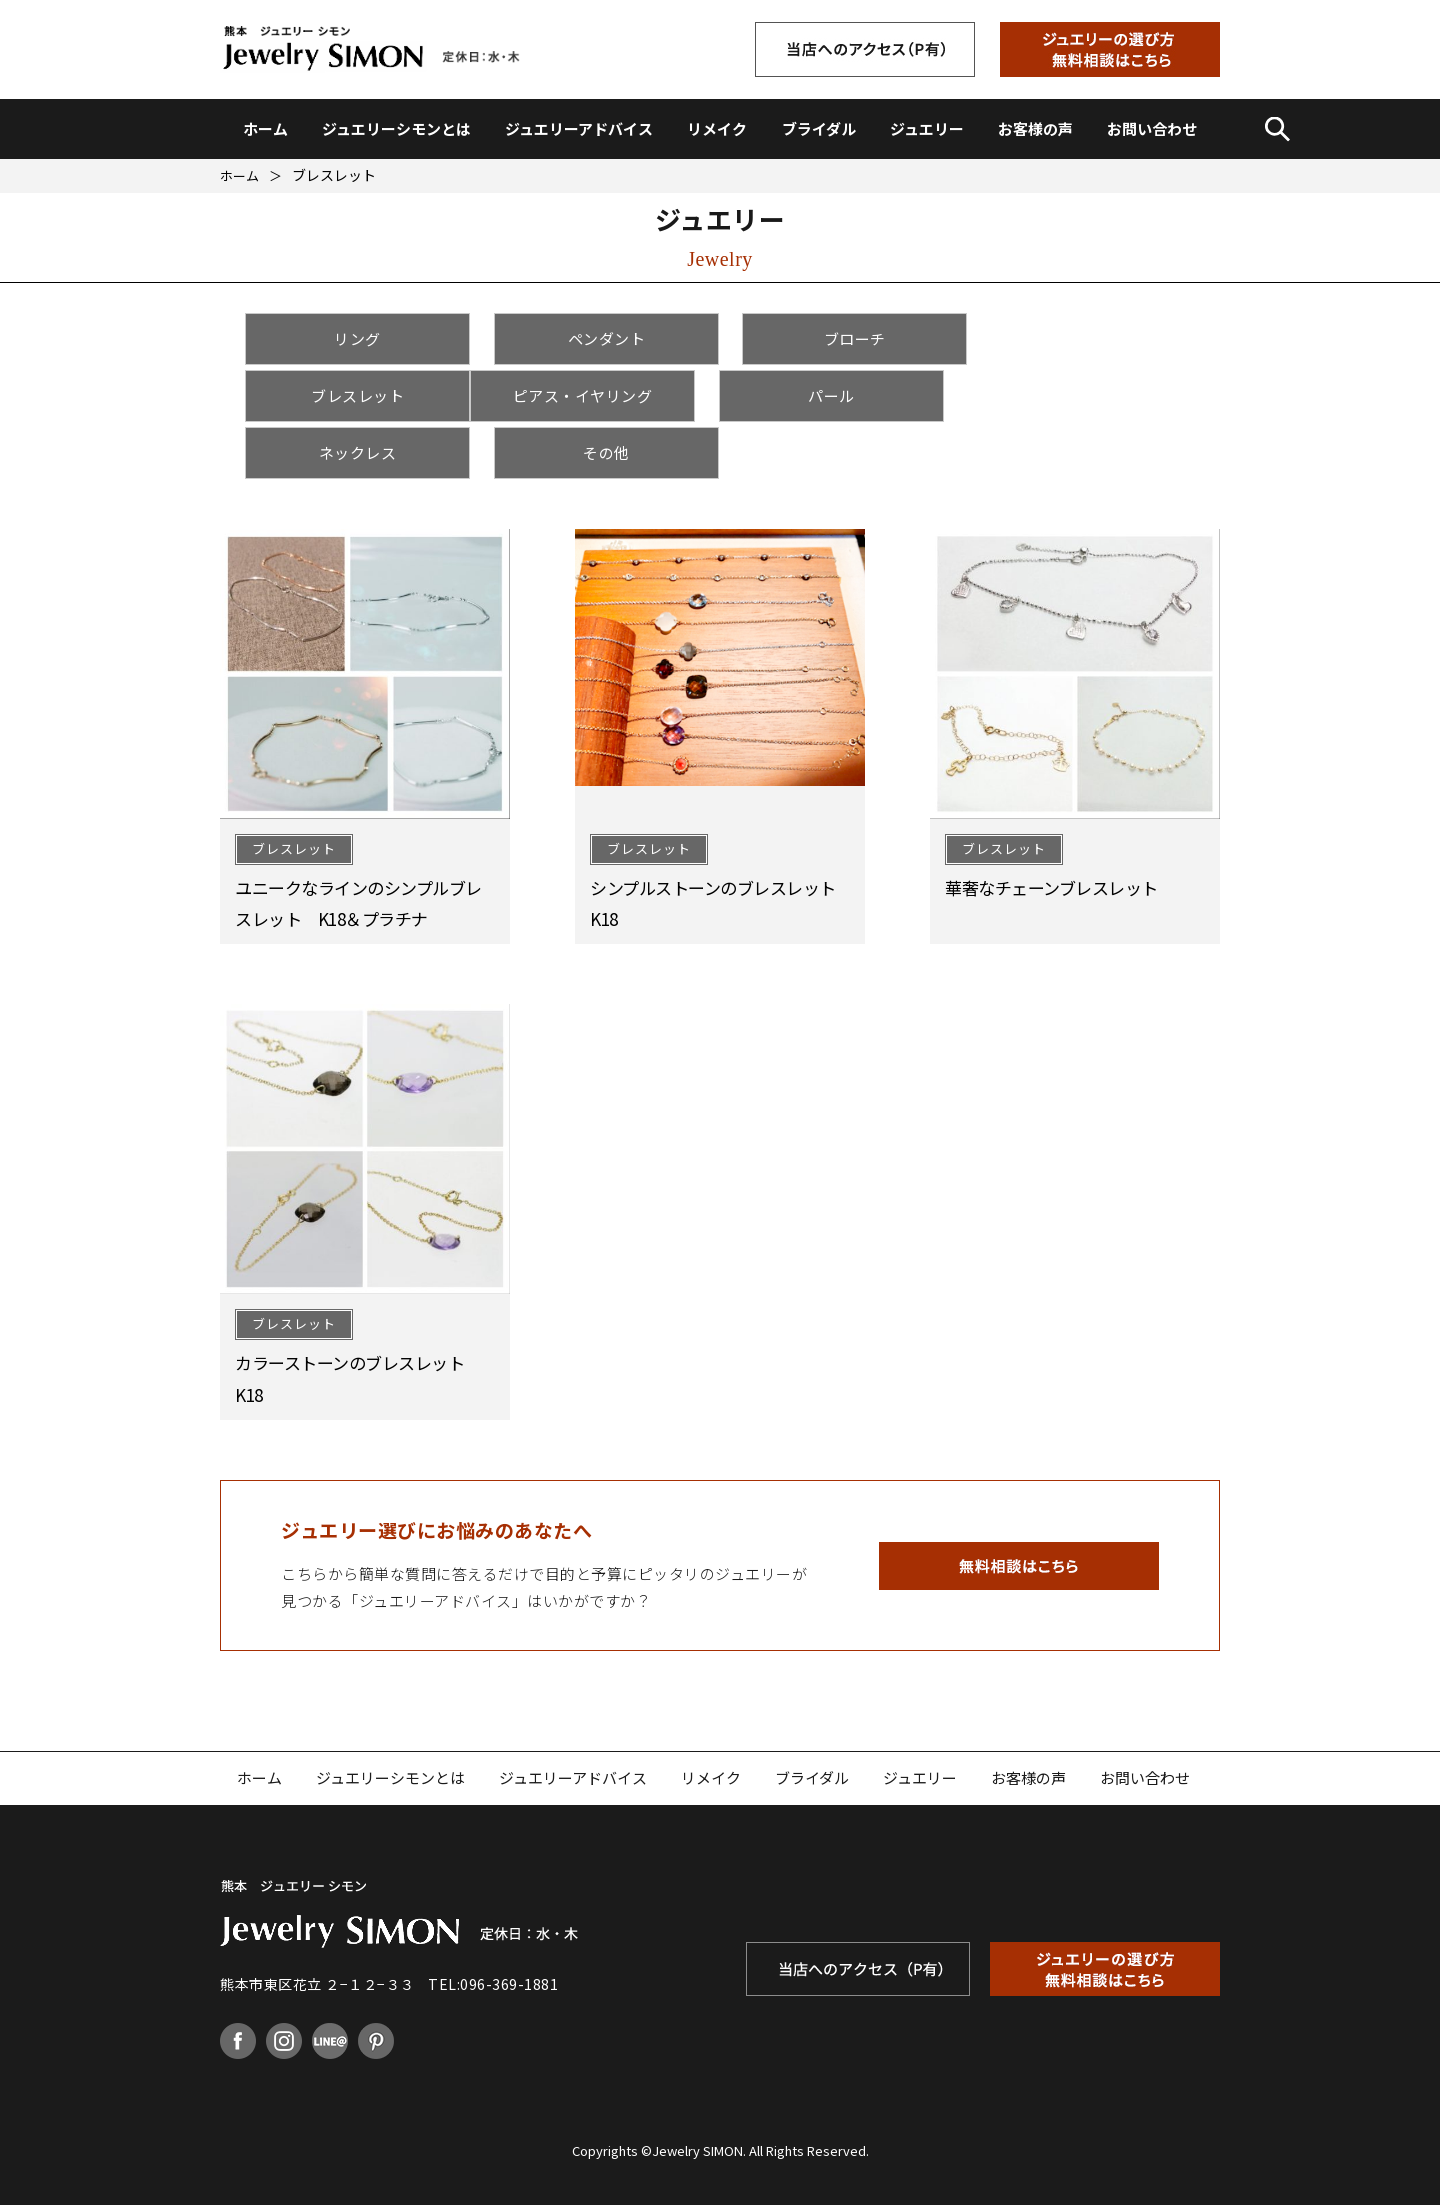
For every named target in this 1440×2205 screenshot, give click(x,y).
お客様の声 (1035, 128)
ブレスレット (1085, 338)
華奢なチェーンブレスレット (1051, 830)
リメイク (717, 128)
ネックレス (842, 395)
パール (598, 395)
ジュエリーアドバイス (579, 128)
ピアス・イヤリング (355, 395)
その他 (1085, 395)
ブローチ (842, 338)
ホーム (265, 128)
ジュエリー (927, 128)
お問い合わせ (1152, 128)
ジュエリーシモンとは (396, 128)
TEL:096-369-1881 (493, 1927)
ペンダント (599, 338)
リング (355, 338)
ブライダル (819, 128)
